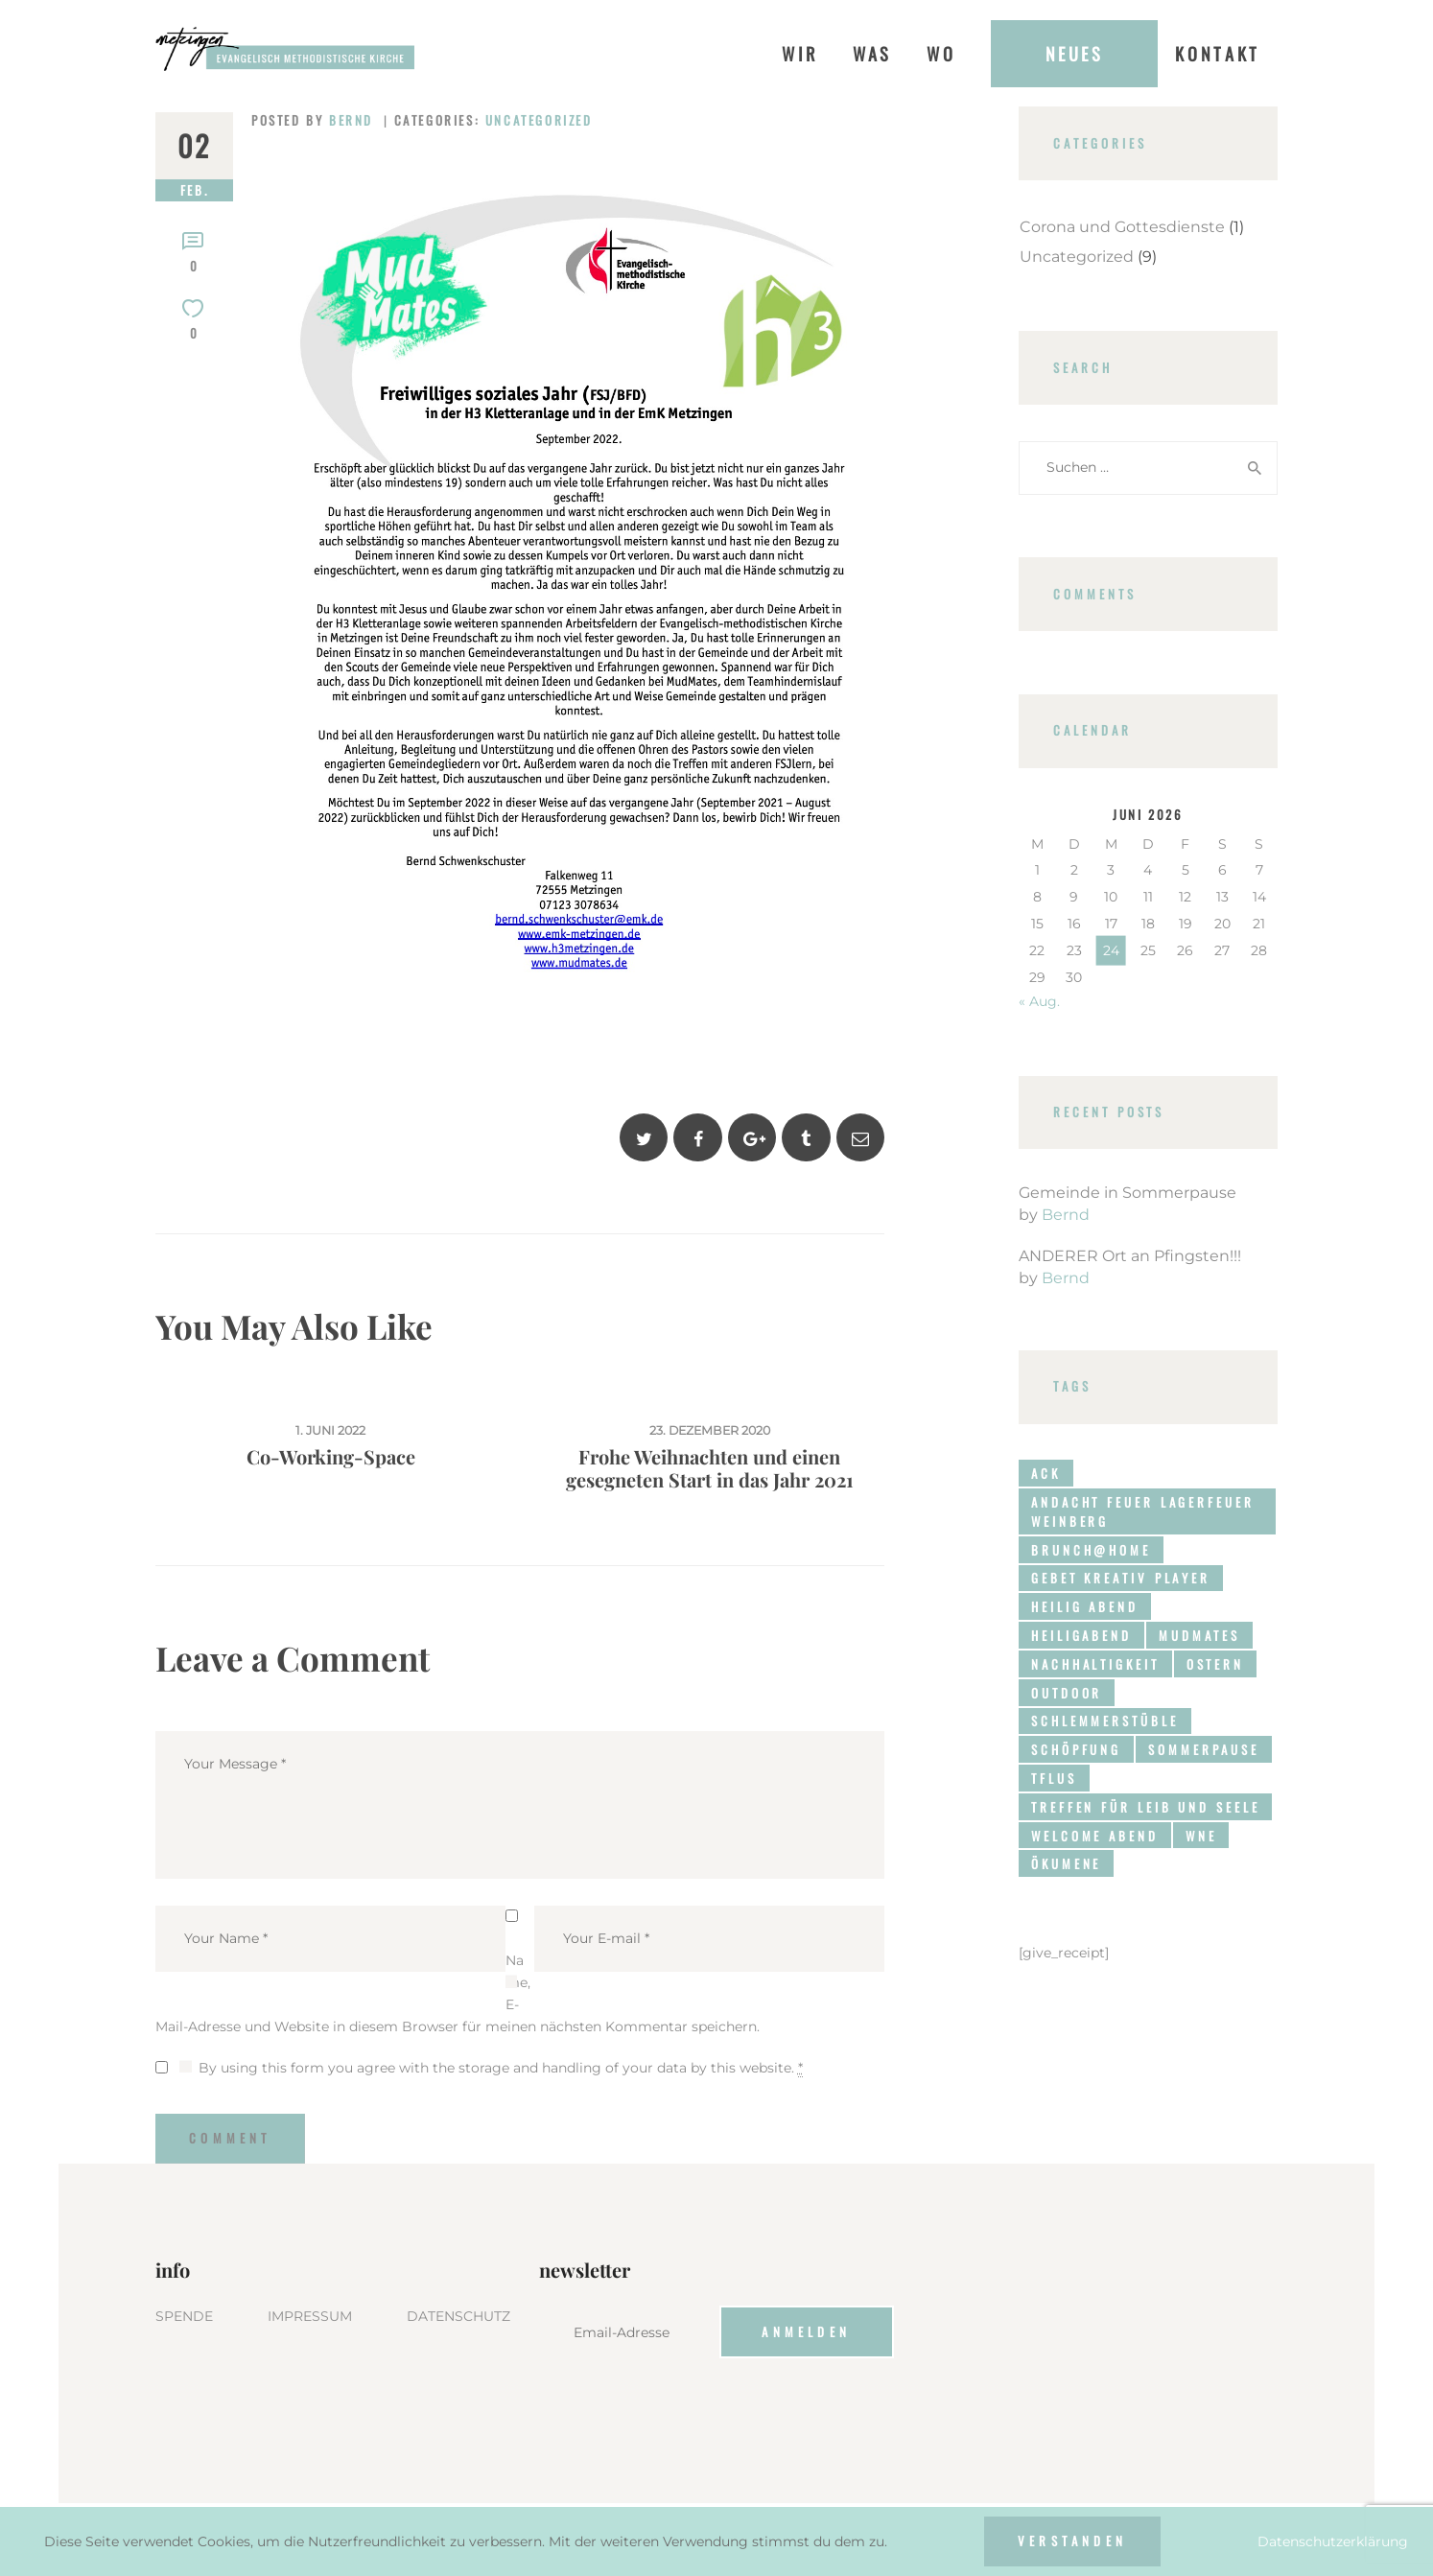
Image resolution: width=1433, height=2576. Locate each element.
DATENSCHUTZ (458, 2316)
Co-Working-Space (331, 1456)
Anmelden (806, 2331)
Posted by (315, 119)
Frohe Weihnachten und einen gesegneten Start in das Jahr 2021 (710, 1468)
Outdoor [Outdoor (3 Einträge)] (1066, 1692)
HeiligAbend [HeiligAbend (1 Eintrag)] (1081, 1635)
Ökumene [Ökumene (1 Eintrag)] (1066, 1863)
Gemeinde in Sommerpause (1127, 1192)
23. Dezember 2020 (709, 1430)
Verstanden (1072, 2540)
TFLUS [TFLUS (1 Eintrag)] (1054, 1778)
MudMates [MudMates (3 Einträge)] (1199, 1635)
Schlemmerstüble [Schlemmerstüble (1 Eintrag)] (1105, 1720)
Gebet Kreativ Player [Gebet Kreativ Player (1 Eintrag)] (1120, 1577)
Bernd (1066, 1215)
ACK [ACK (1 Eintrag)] (1046, 1473)
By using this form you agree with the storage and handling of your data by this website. (501, 2067)
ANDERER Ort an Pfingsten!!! (1130, 1256)
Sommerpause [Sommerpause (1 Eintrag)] (1203, 1749)
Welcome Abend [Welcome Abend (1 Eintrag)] (1095, 1835)
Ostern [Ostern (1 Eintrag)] (1215, 1664)
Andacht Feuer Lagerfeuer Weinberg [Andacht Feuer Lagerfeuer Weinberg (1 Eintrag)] (1143, 1511)
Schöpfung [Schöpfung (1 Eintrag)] (1076, 1749)
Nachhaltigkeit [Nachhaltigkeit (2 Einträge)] (1095, 1664)
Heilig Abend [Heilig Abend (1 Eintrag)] (1085, 1606)
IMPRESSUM (310, 2316)
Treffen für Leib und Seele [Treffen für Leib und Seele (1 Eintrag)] (1145, 1806)
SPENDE (184, 2316)
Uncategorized (539, 119)
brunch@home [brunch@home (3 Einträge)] (1091, 1549)
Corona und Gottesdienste (1122, 227)
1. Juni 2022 (330, 1430)
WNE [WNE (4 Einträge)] (1201, 1835)
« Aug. (1039, 1001)
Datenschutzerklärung (1332, 2541)
